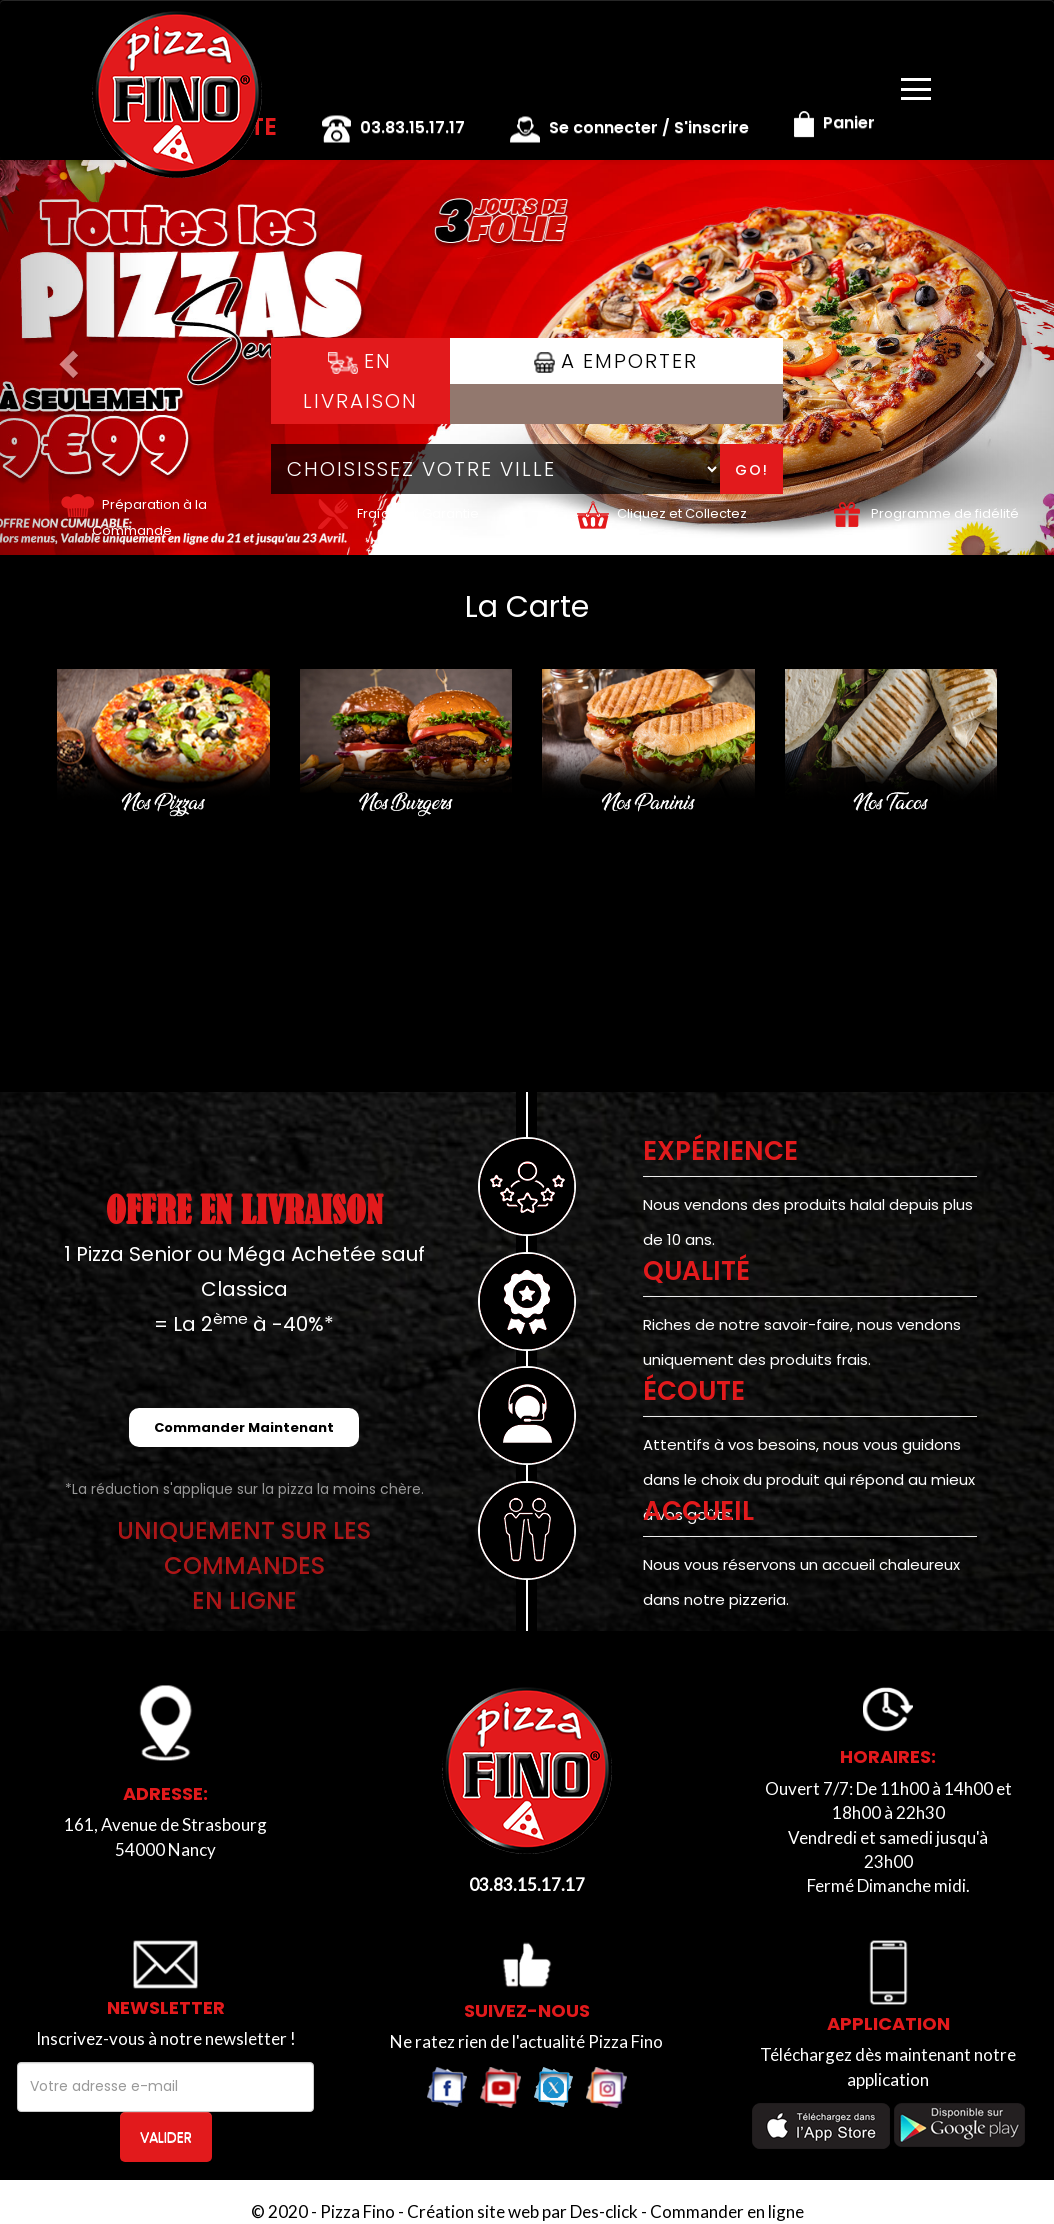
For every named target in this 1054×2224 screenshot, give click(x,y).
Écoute (694, 1391)
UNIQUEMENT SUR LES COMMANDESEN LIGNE (244, 1565)
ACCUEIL (698, 1511)
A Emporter (616, 361)
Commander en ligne (727, 2211)
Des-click (604, 2211)
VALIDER (166, 2137)
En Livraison (360, 381)
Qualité (696, 1271)
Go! (752, 470)
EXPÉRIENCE (720, 1151)
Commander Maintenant (244, 1427)
